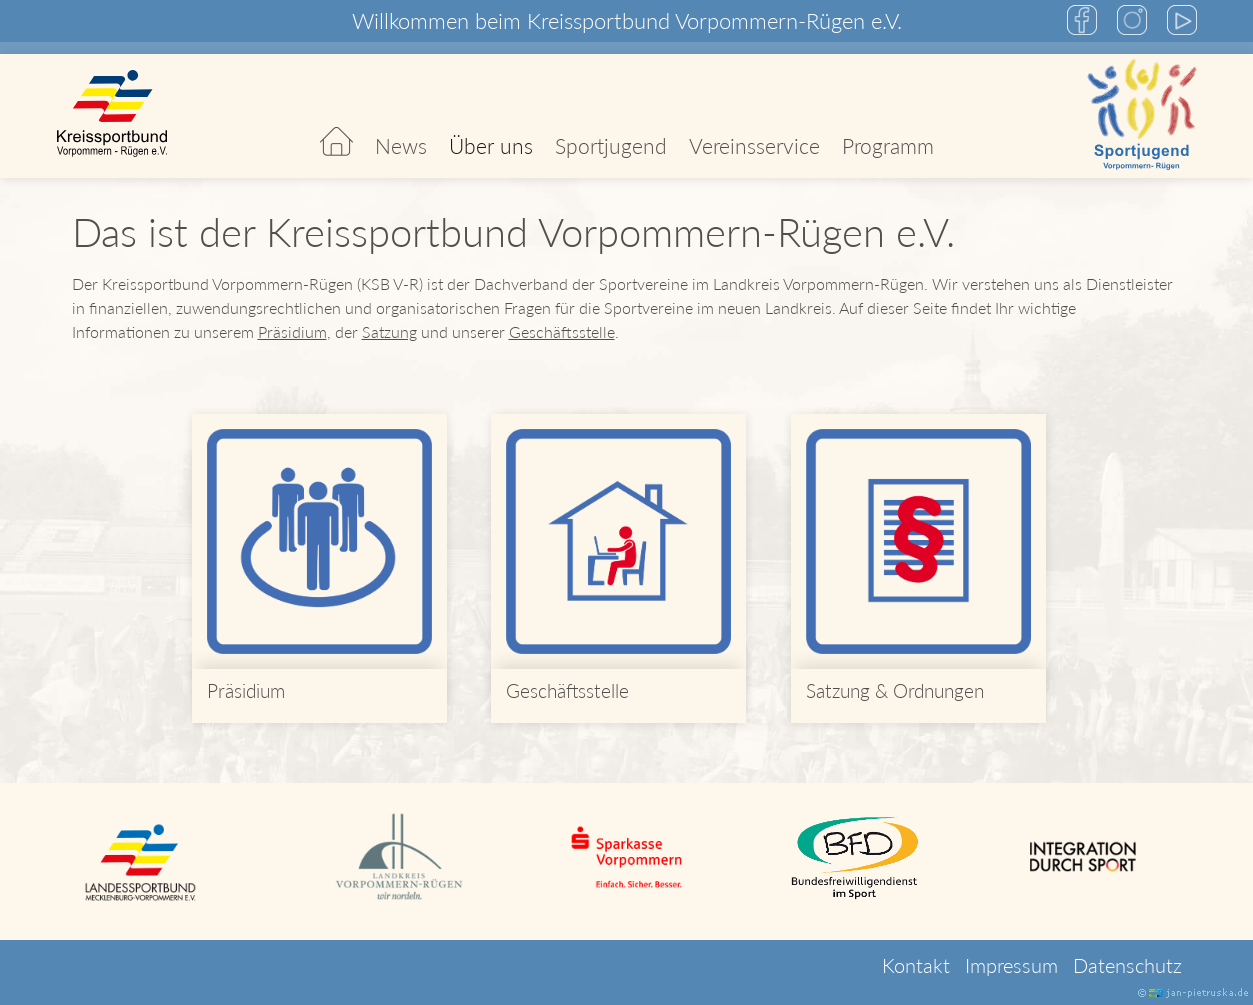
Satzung (389, 331)
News (401, 145)
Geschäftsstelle (562, 331)
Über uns (491, 145)
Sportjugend (611, 145)
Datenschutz (1127, 965)
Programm (888, 145)
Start (336, 116)
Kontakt (916, 965)
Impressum (1011, 965)
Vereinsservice (754, 145)
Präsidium (292, 331)
